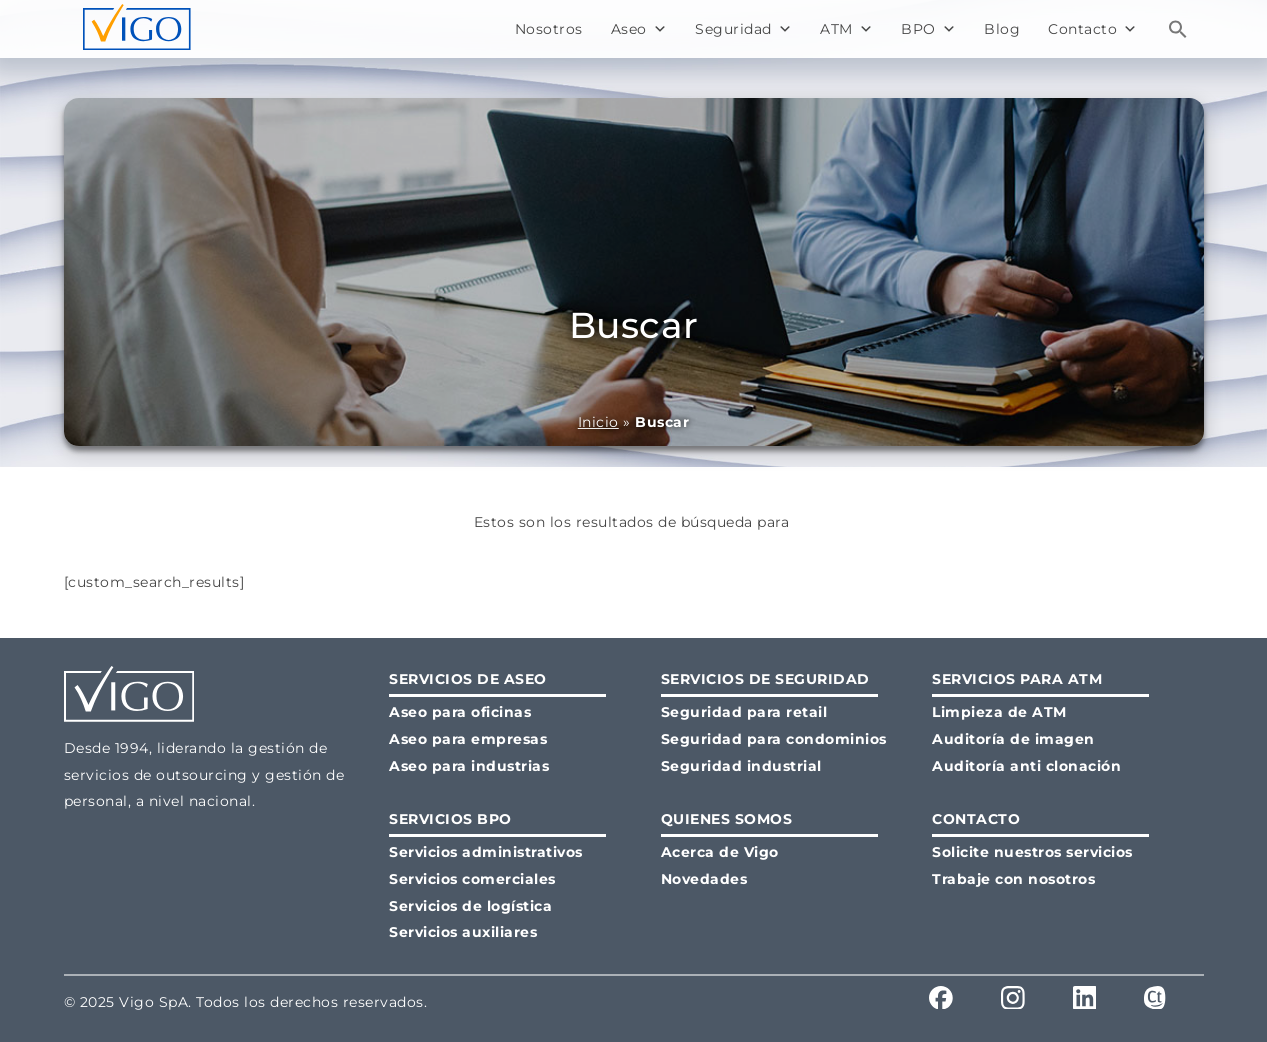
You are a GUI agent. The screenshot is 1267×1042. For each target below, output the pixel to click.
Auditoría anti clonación (1026, 766)
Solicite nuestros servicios (1032, 852)
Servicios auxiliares (463, 932)
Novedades (704, 879)
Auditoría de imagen (1013, 739)
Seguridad (743, 29)
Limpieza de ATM (999, 712)
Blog (1002, 29)
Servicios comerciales (472, 879)
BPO (928, 29)
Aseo (639, 29)
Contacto (1093, 29)
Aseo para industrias (469, 766)
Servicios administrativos (486, 852)
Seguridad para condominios (774, 739)
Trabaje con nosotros (1013, 879)
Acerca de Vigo (720, 852)
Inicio (598, 422)
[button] (1178, 29)
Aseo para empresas (468, 739)
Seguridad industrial (741, 766)
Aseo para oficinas (460, 712)
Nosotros (549, 29)
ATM (846, 29)
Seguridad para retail (744, 712)
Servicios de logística (470, 906)
